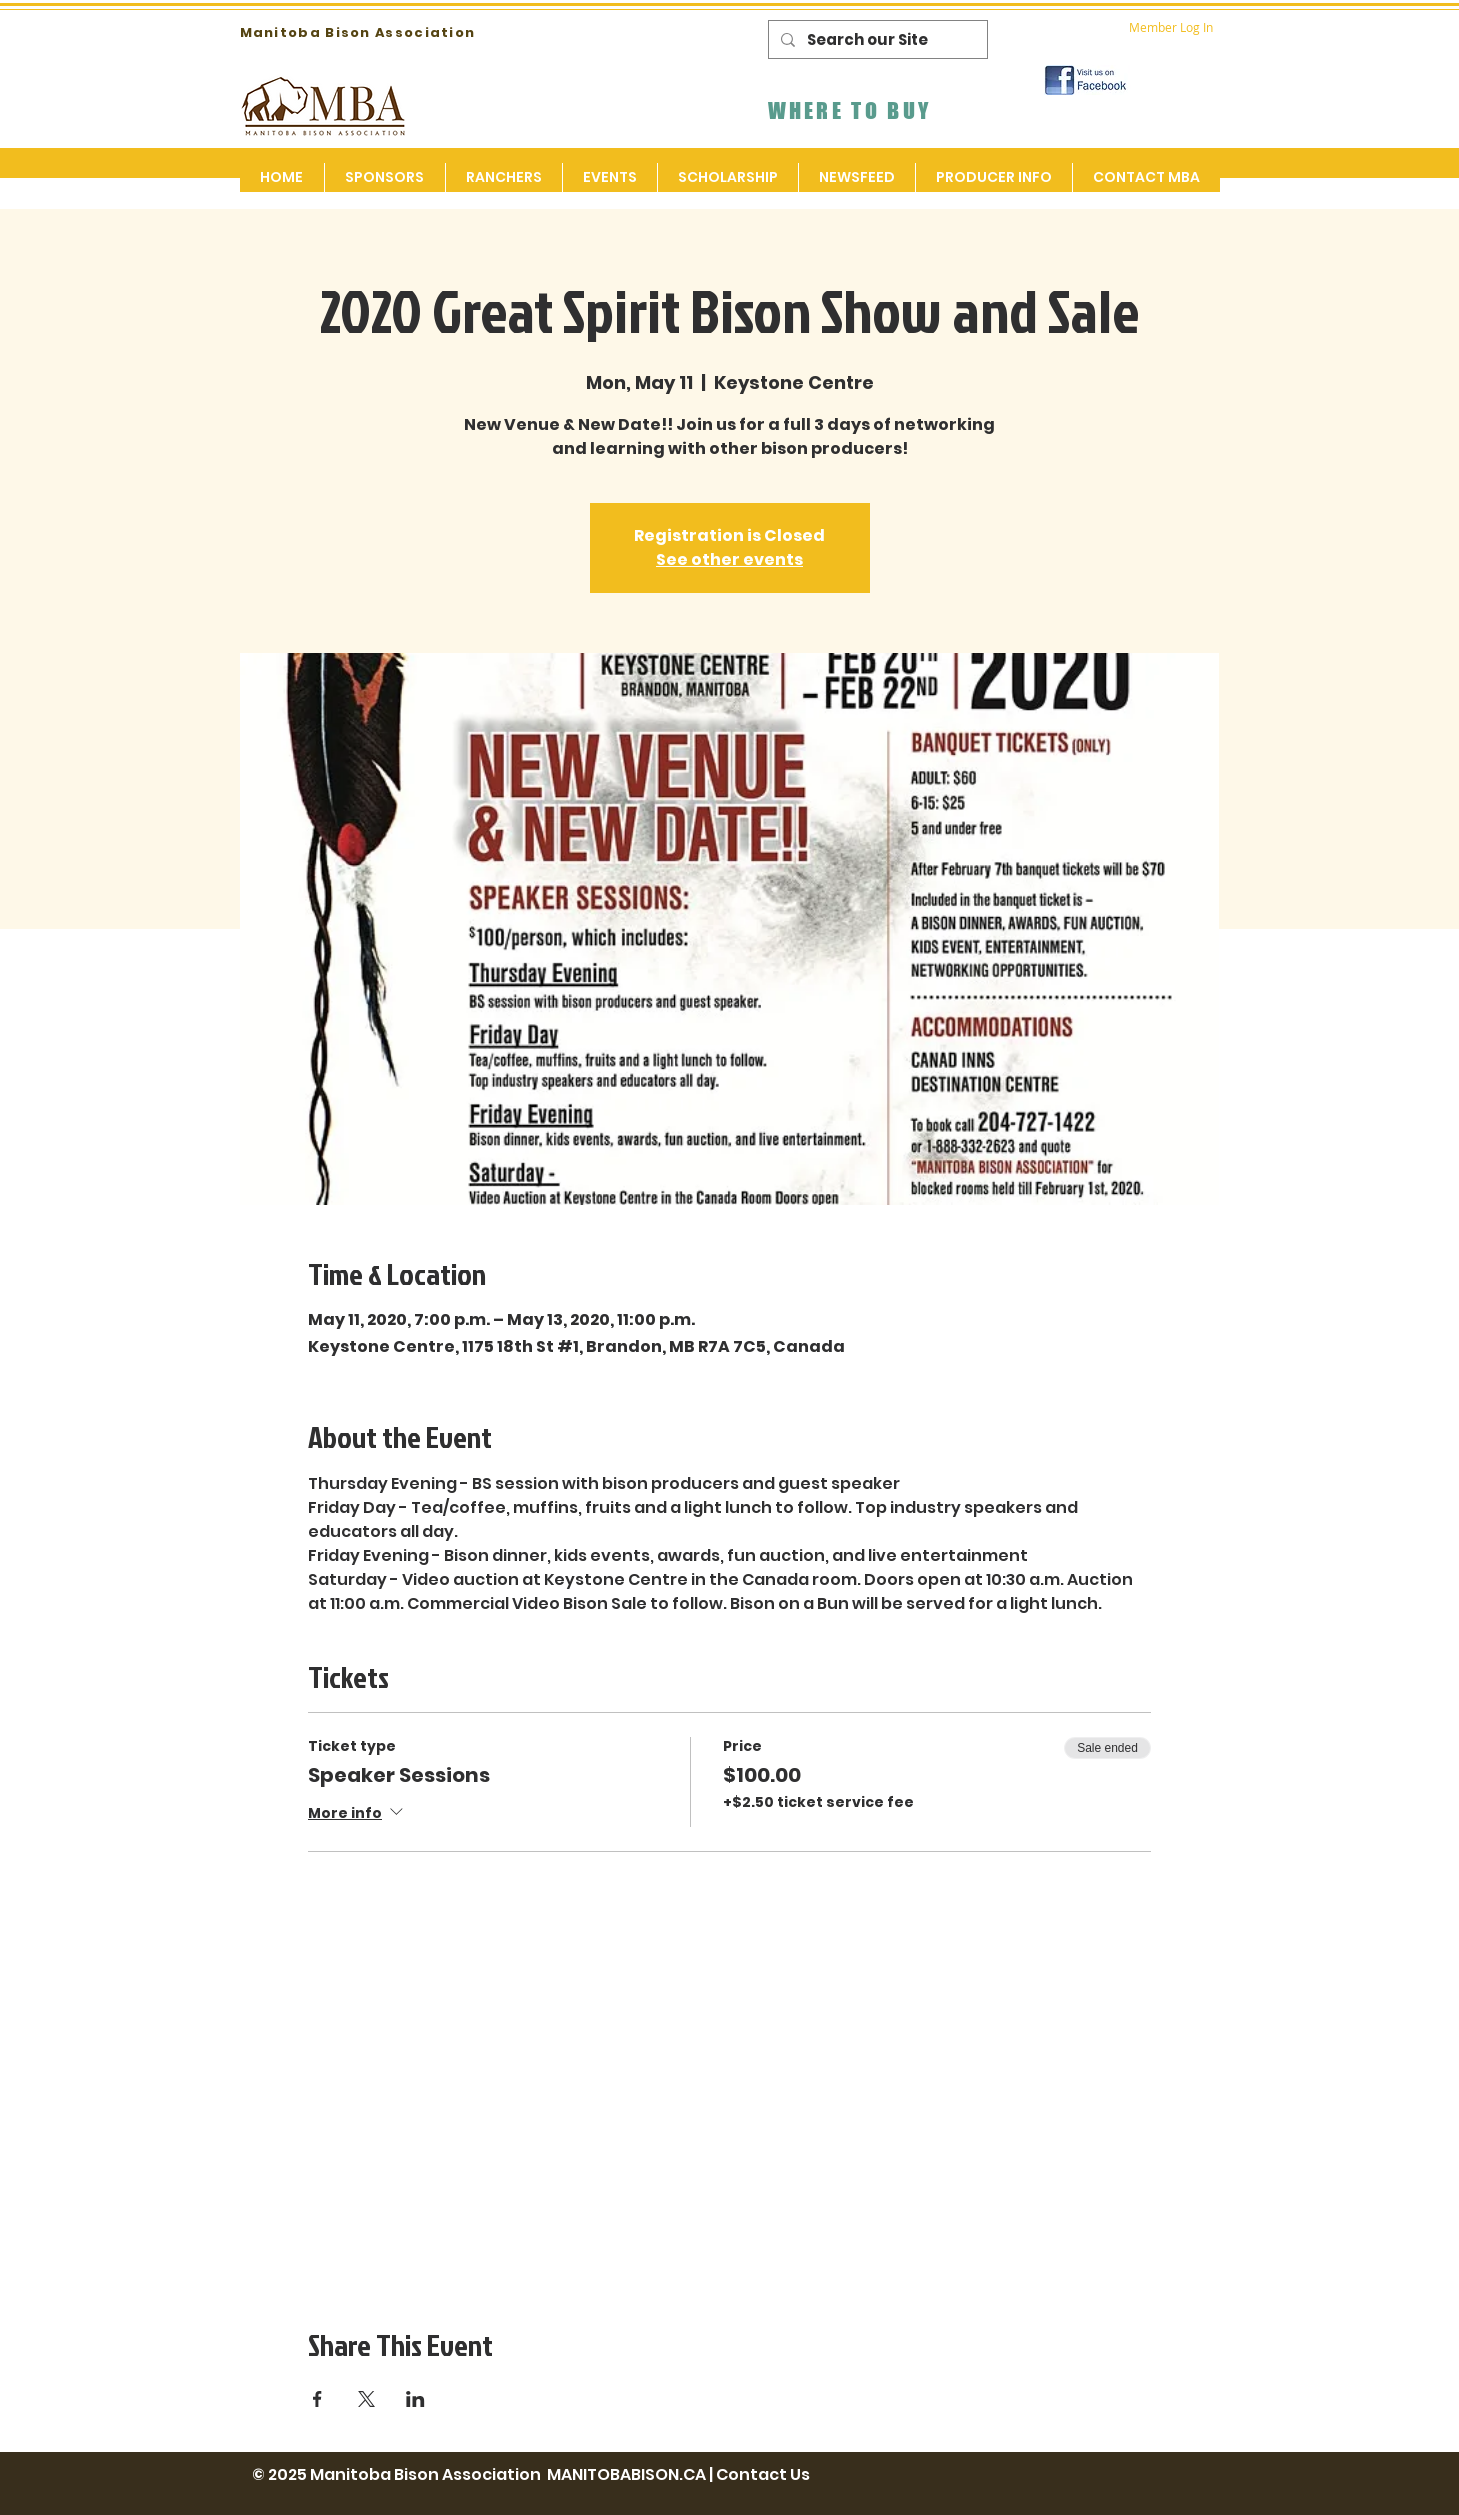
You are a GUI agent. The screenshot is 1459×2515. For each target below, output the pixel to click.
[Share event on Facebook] (317, 2399)
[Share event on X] (366, 2399)
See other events (729, 559)
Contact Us (763, 2474)
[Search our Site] (876, 39)
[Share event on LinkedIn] (415, 2399)
